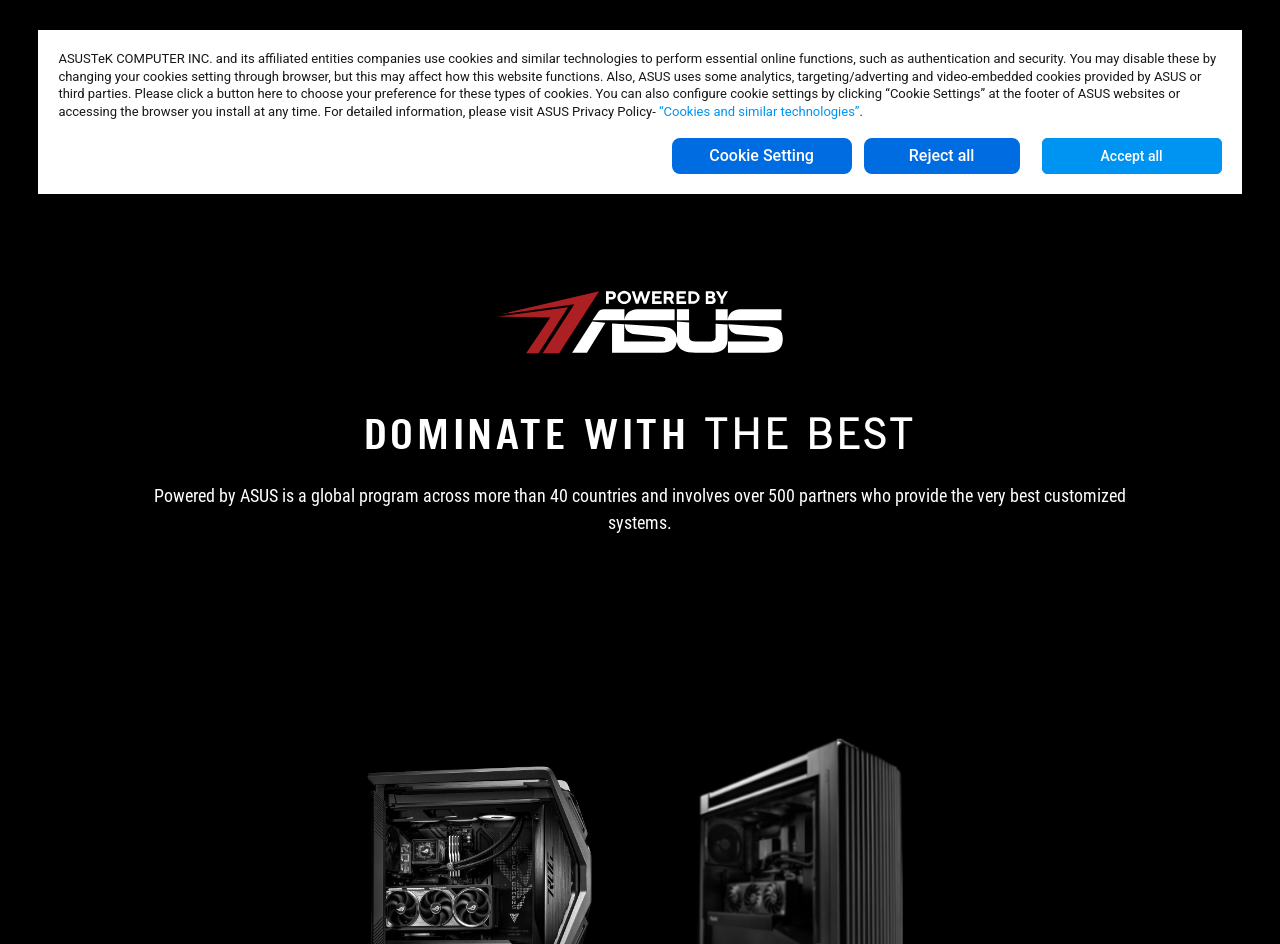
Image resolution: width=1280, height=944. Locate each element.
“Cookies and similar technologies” (759, 111)
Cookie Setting (761, 155)
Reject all (942, 155)
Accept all (1132, 156)
